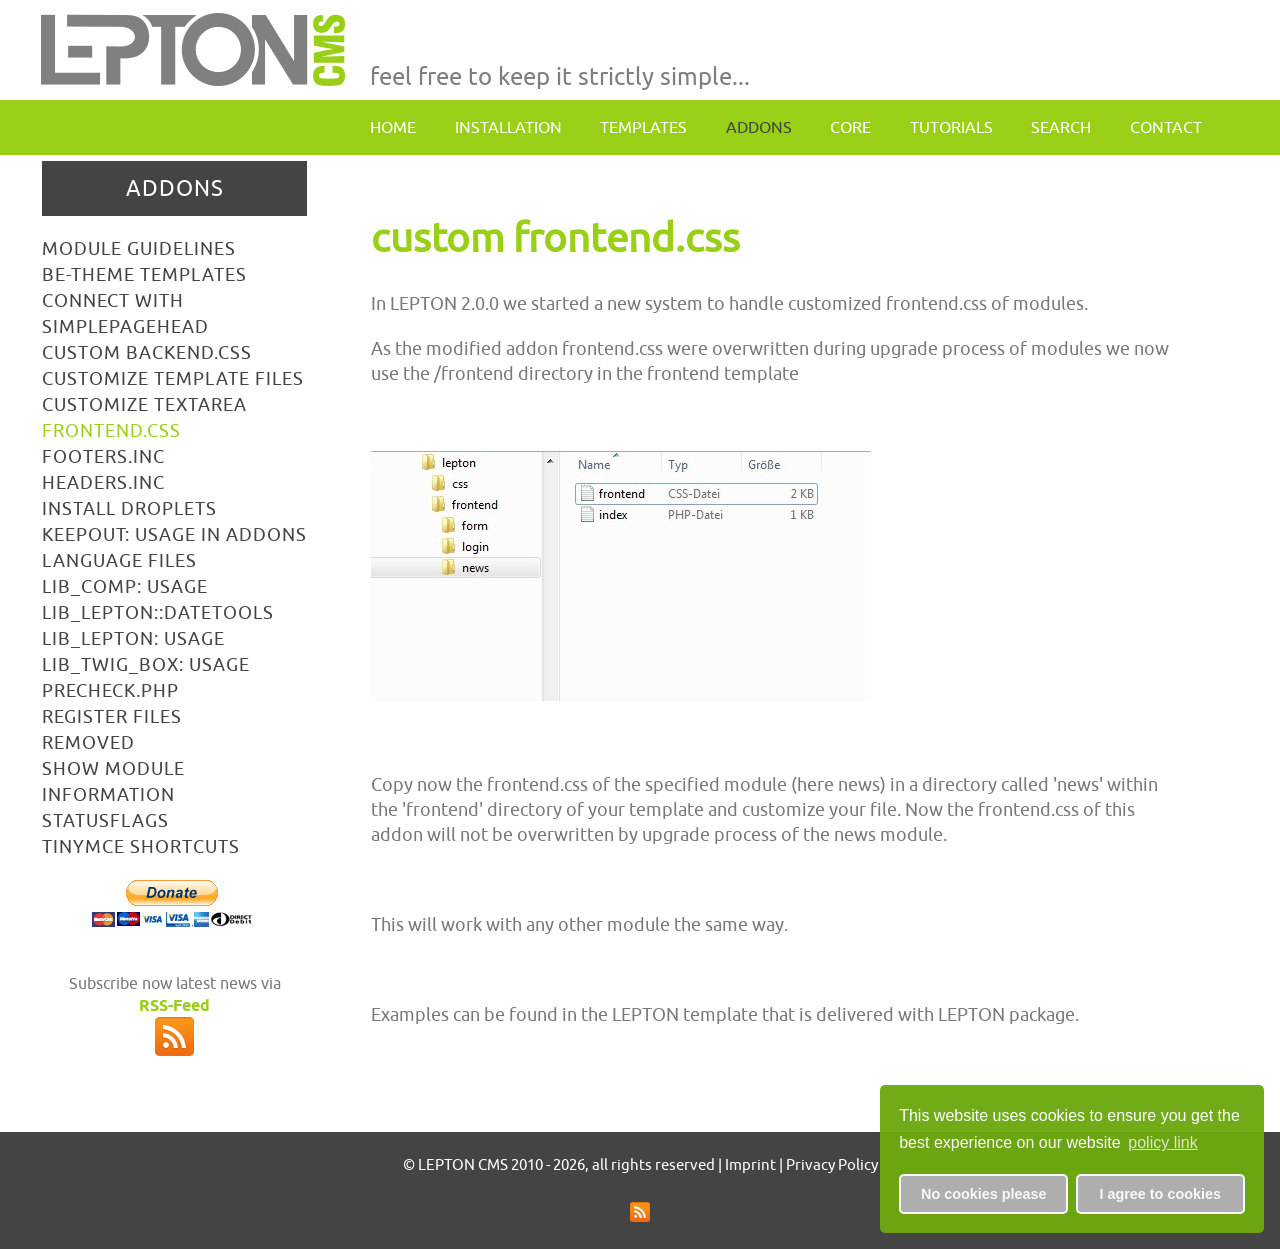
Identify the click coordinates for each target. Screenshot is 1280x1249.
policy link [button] (1162, 1142)
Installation (508, 127)
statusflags (105, 820)
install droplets (129, 508)
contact (1166, 127)
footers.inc (103, 456)
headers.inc (103, 482)
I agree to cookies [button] (1160, 1194)
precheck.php (110, 690)
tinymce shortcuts (141, 846)
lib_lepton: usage (133, 638)
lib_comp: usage (125, 586)
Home (393, 127)
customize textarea (144, 404)
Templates (643, 127)
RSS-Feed (174, 1005)
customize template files (173, 378)
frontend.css (111, 430)
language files (119, 560)
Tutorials (951, 127)
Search (1061, 127)
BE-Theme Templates (144, 274)
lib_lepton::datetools (158, 612)
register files (112, 716)
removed (88, 742)
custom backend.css (147, 352)
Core (850, 127)
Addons (759, 127)
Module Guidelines (139, 248)
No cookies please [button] (984, 1194)
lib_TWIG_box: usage (146, 664)
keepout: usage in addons (174, 534)
